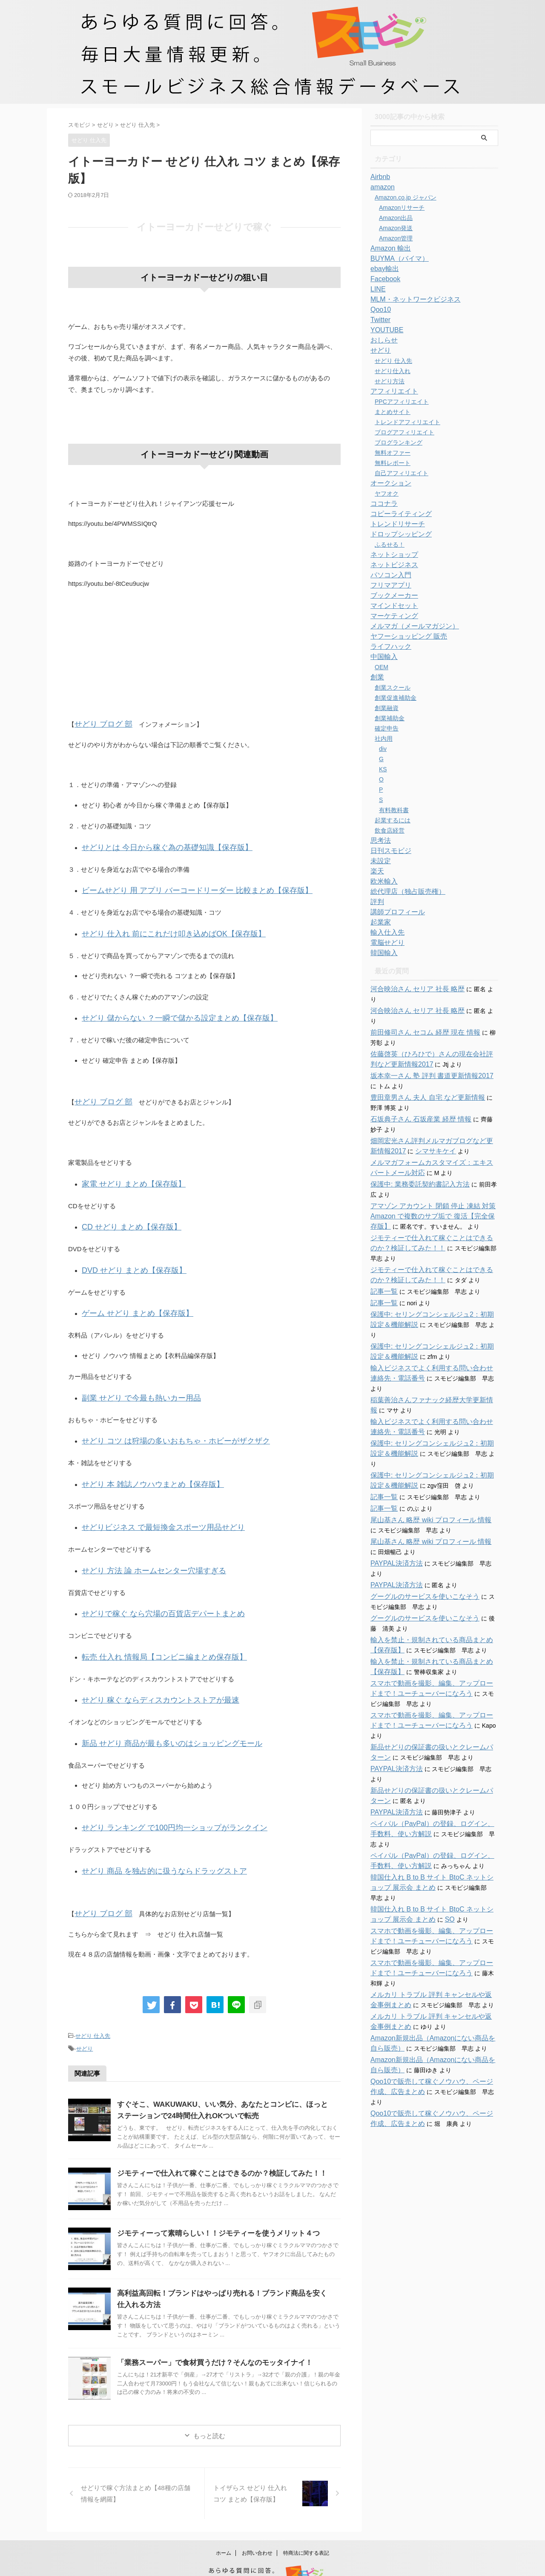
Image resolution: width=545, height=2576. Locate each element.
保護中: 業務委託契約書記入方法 (413, 1164)
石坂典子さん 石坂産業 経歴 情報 (414, 1098)
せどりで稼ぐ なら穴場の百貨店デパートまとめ (150, 1585)
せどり (84, 2007)
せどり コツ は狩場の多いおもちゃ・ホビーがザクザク (160, 1420)
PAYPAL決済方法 (393, 1512)
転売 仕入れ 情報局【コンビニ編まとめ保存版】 (150, 1626)
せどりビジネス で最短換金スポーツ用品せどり (150, 1502)
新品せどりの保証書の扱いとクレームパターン (433, 1686)
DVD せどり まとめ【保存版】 (125, 1255)
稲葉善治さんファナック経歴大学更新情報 (427, 1359)
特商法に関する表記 (306, 2510)
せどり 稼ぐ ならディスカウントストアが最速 (147, 1668)
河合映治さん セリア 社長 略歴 (411, 989)
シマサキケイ (411, 1130)
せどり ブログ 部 (99, 723)
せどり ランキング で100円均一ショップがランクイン (159, 1791)
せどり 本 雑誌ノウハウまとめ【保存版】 (141, 1461)
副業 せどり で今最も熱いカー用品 (131, 1379)
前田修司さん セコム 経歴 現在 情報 (418, 1012)
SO (421, 1837)
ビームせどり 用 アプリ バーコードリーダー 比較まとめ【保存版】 (178, 886)
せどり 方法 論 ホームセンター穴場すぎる (142, 1544)
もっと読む (209, 2392)
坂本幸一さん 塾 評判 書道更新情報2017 (424, 1055)
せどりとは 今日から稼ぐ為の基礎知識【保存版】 (153, 845)
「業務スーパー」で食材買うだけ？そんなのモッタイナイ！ (209, 2319)
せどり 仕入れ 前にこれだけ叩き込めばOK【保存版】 (158, 927)
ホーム (223, 2510)
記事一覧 (382, 1271)
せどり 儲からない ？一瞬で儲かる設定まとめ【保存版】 (163, 1010)
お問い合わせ (257, 2510)
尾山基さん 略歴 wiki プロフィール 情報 (423, 1469)
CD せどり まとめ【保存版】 (123, 1214)
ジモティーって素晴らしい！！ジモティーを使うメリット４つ (212, 2190)
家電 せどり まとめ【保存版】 (125, 1172)
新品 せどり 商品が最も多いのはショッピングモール (157, 1709)
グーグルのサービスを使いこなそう (418, 1545)
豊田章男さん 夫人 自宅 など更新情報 (420, 1077)
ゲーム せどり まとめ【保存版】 (128, 1296)
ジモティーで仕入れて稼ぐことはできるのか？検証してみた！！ (216, 2130)
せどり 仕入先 (92, 1995)
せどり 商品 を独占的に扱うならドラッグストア (150, 1833)
